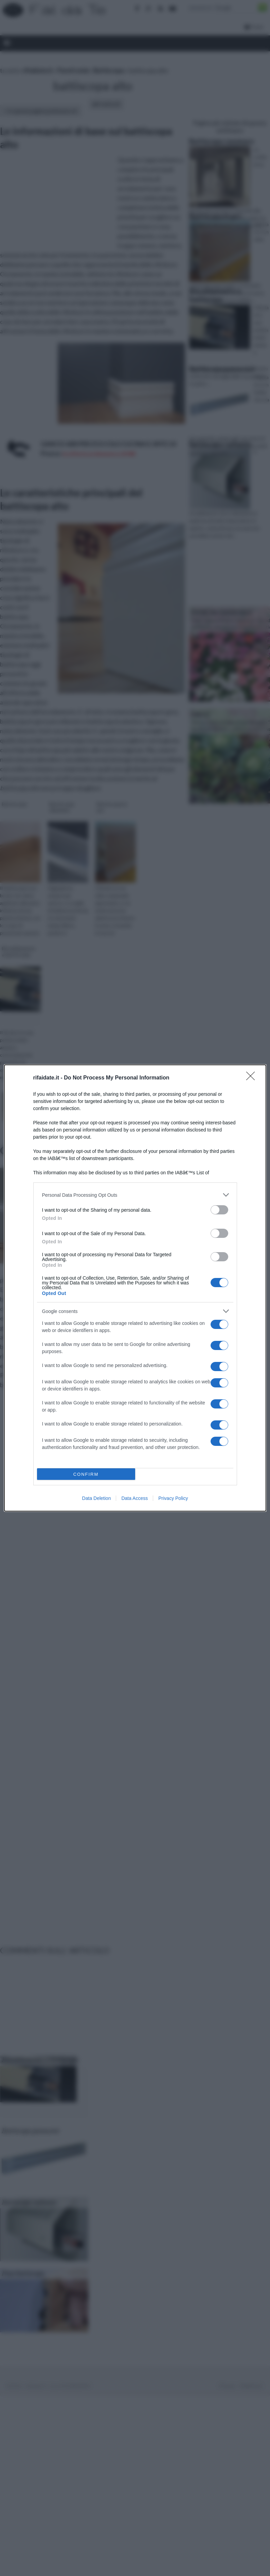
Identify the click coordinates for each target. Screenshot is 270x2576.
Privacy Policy (173, 1498)
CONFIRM (86, 1474)
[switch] (219, 1209)
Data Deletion (96, 1498)
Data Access (134, 1498)
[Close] (252, 1078)
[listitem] (135, 1194)
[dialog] (135, 1288)
